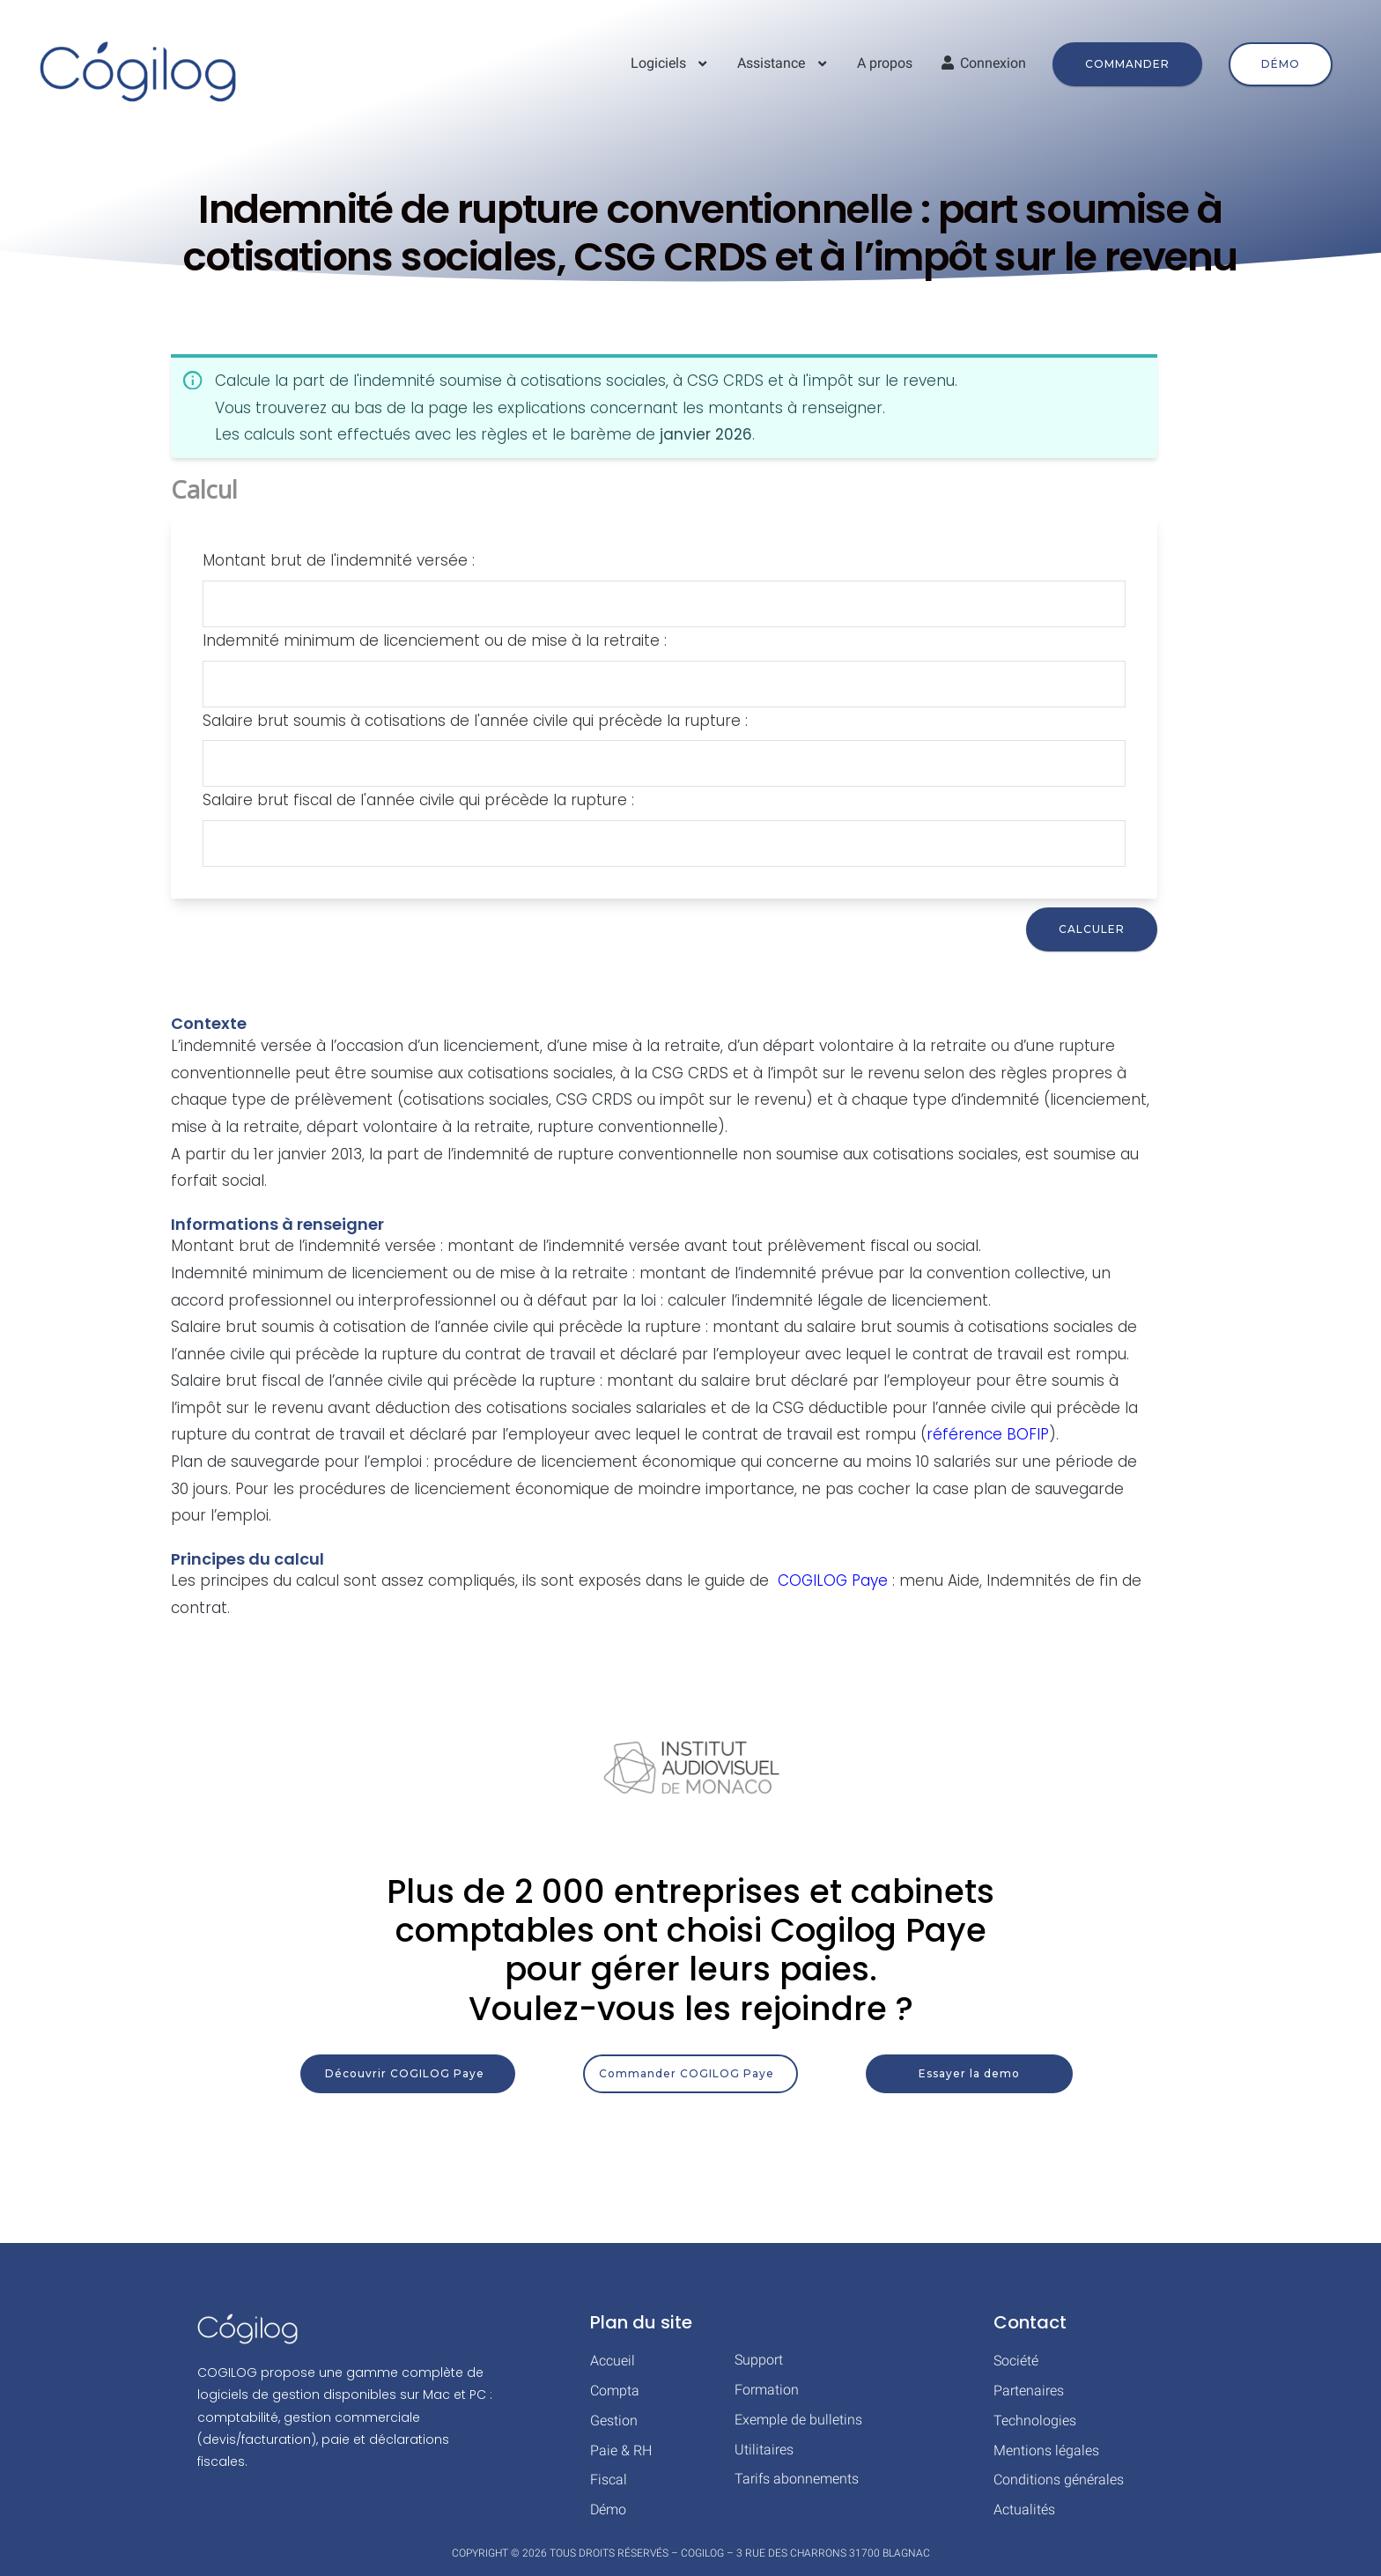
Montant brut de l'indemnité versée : (339, 560)
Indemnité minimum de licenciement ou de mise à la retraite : (435, 640)
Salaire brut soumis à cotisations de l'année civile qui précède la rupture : (475, 720)
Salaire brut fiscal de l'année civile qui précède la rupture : (418, 800)
